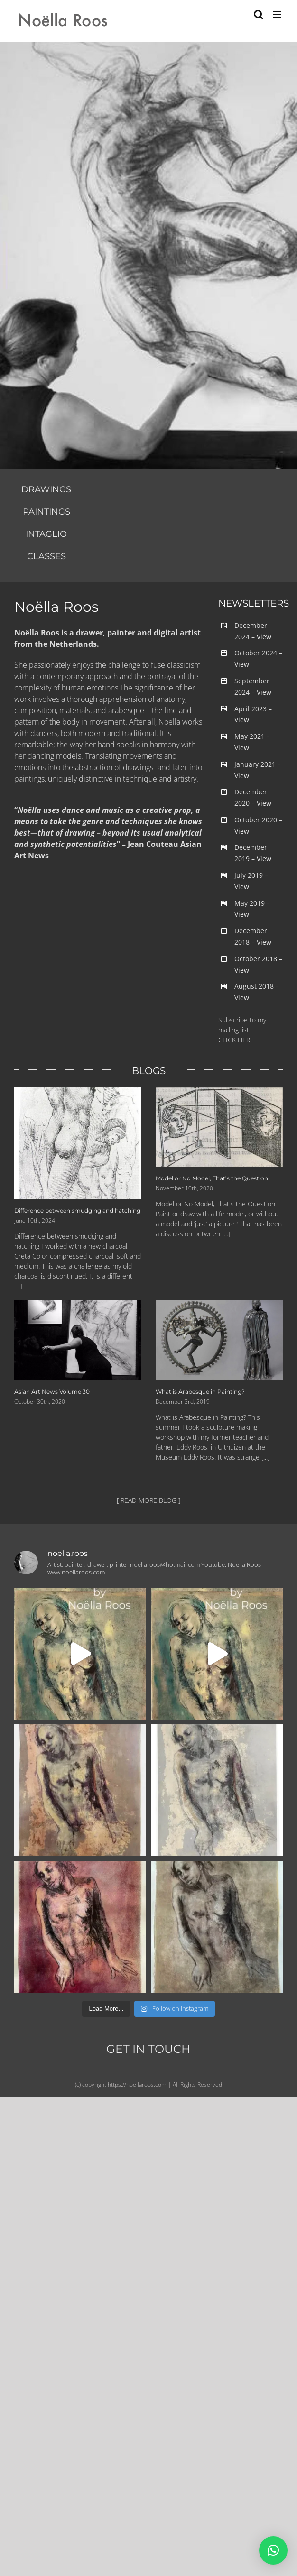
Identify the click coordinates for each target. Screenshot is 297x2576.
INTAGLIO (46, 534)
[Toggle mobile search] (258, 14)
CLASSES (46, 556)
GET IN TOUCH (148, 2049)
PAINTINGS (46, 511)
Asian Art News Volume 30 (52, 1391)
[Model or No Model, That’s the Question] (219, 1127)
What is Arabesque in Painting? (200, 1391)
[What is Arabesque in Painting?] (219, 1340)
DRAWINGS (46, 489)
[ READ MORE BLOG (146, 1500)
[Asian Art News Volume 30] (77, 1340)
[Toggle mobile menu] (278, 14)
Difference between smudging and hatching (77, 1210)
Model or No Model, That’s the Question (212, 1178)
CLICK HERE (236, 1039)
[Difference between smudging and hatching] (77, 1143)
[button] (273, 2550)
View (264, 636)
